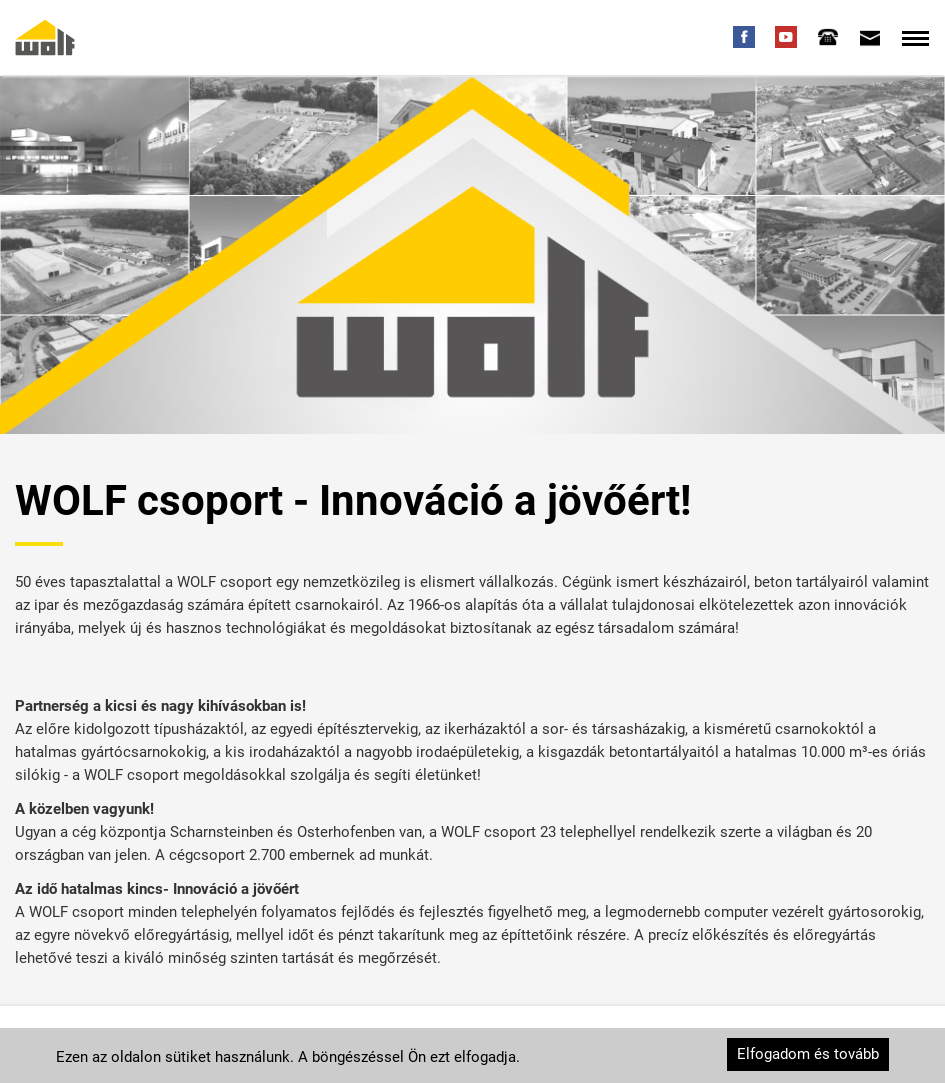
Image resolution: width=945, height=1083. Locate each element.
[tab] (828, 37)
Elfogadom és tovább (808, 1054)
